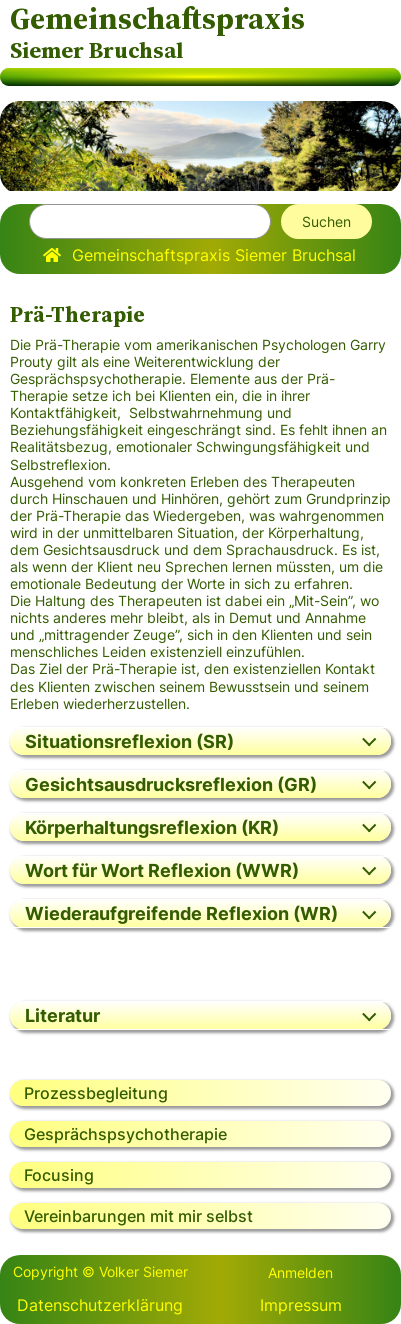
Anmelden (300, 1272)
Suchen (326, 221)
